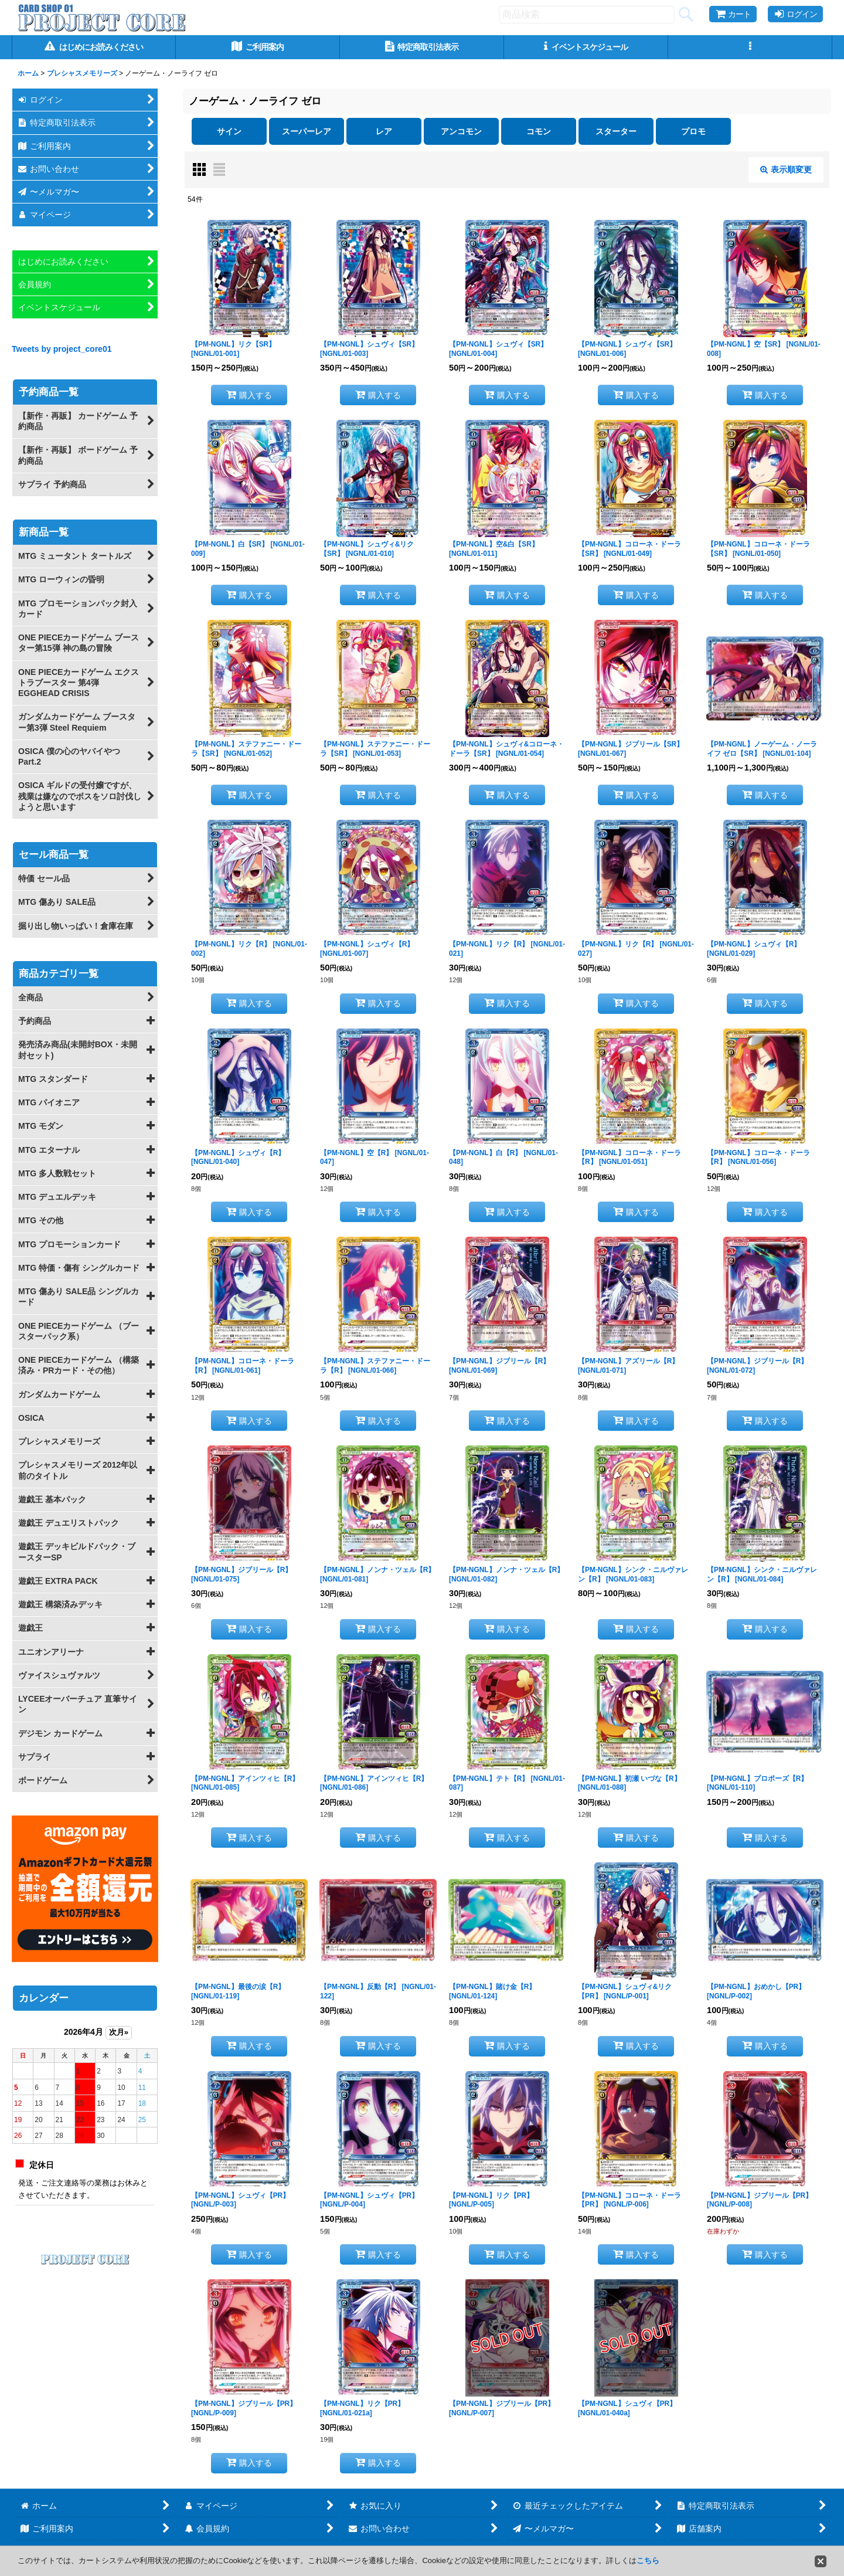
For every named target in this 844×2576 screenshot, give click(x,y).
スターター (616, 131)
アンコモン (461, 131)
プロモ (693, 131)
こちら (648, 2560)
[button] (750, 47)
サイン (229, 131)
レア (384, 131)
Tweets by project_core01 (62, 349)
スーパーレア (306, 131)
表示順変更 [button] (786, 169)
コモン (538, 131)
